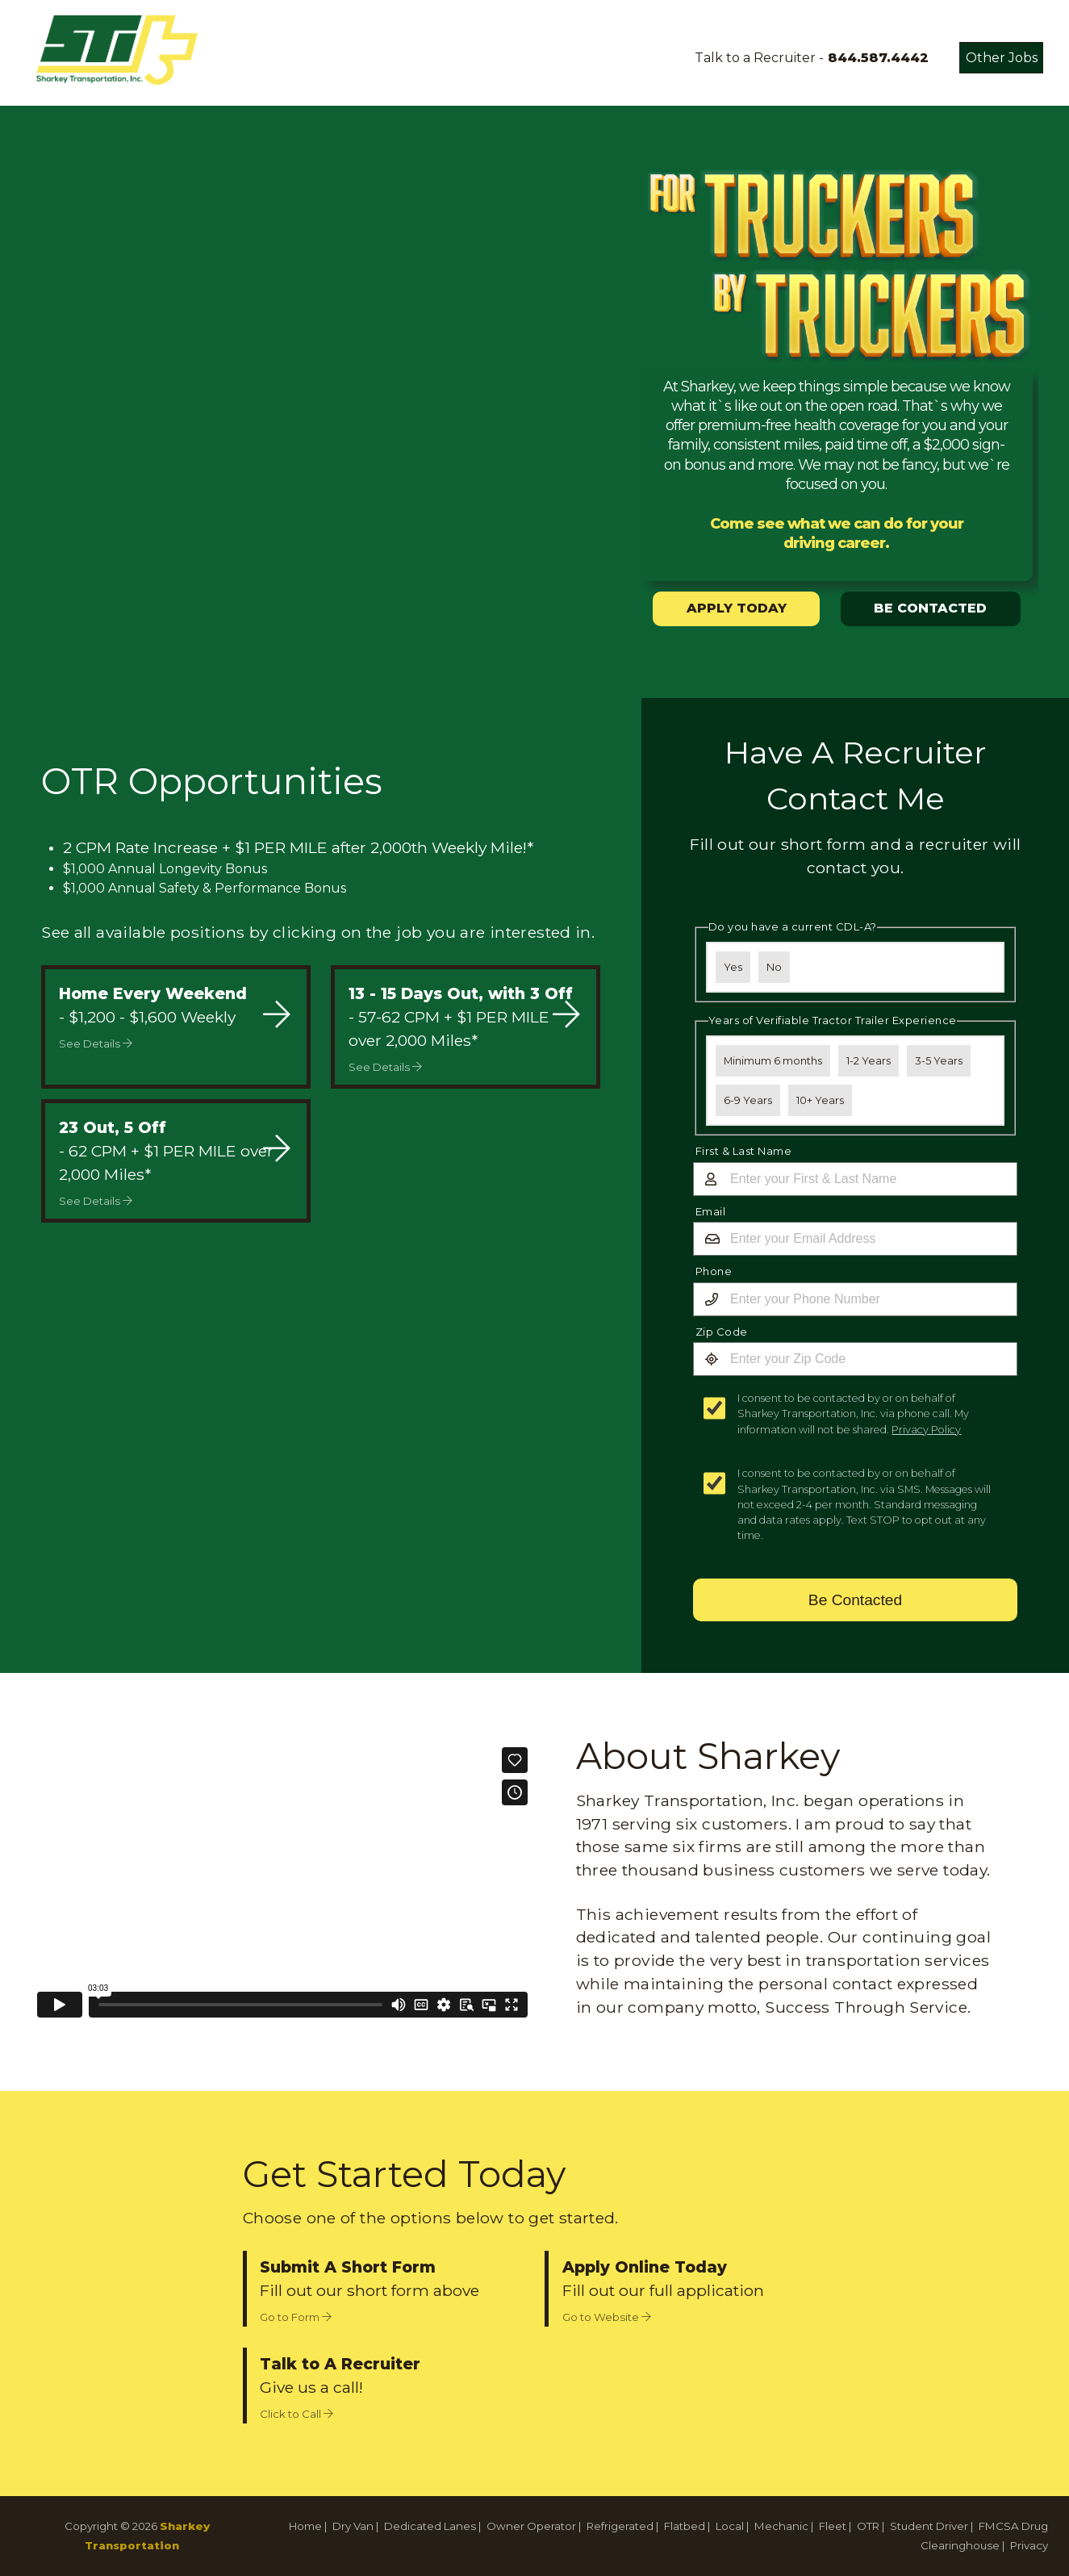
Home (305, 2526)
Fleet (832, 2526)
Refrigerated (620, 2526)
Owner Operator (531, 2526)
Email (710, 1211)
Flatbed (684, 2526)
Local (730, 2526)
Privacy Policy (926, 1430)
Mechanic (781, 2526)
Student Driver (929, 2526)
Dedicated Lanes (430, 2526)
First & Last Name (743, 1150)
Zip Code (721, 1331)
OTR (868, 2526)
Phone (714, 1271)
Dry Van (353, 2526)
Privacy (1029, 2545)
